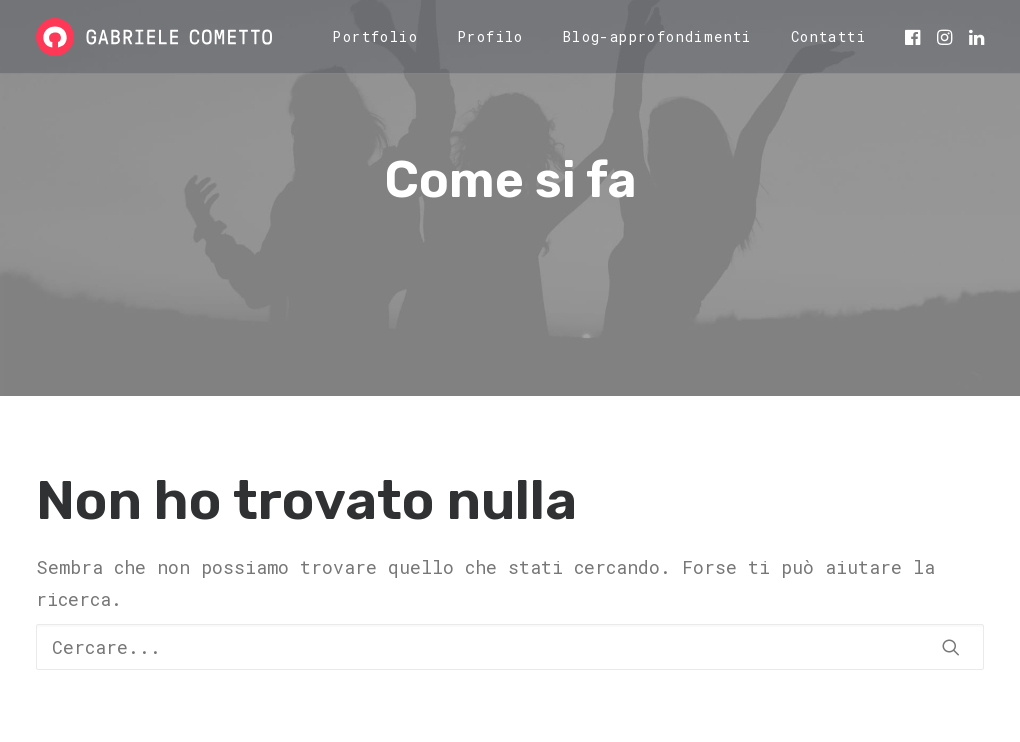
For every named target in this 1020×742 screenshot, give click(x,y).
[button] (914, 37)
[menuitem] (375, 37)
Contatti (828, 36)
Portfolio (375, 36)
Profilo (490, 36)
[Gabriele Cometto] (154, 37)
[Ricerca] (510, 647)
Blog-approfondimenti (657, 36)
